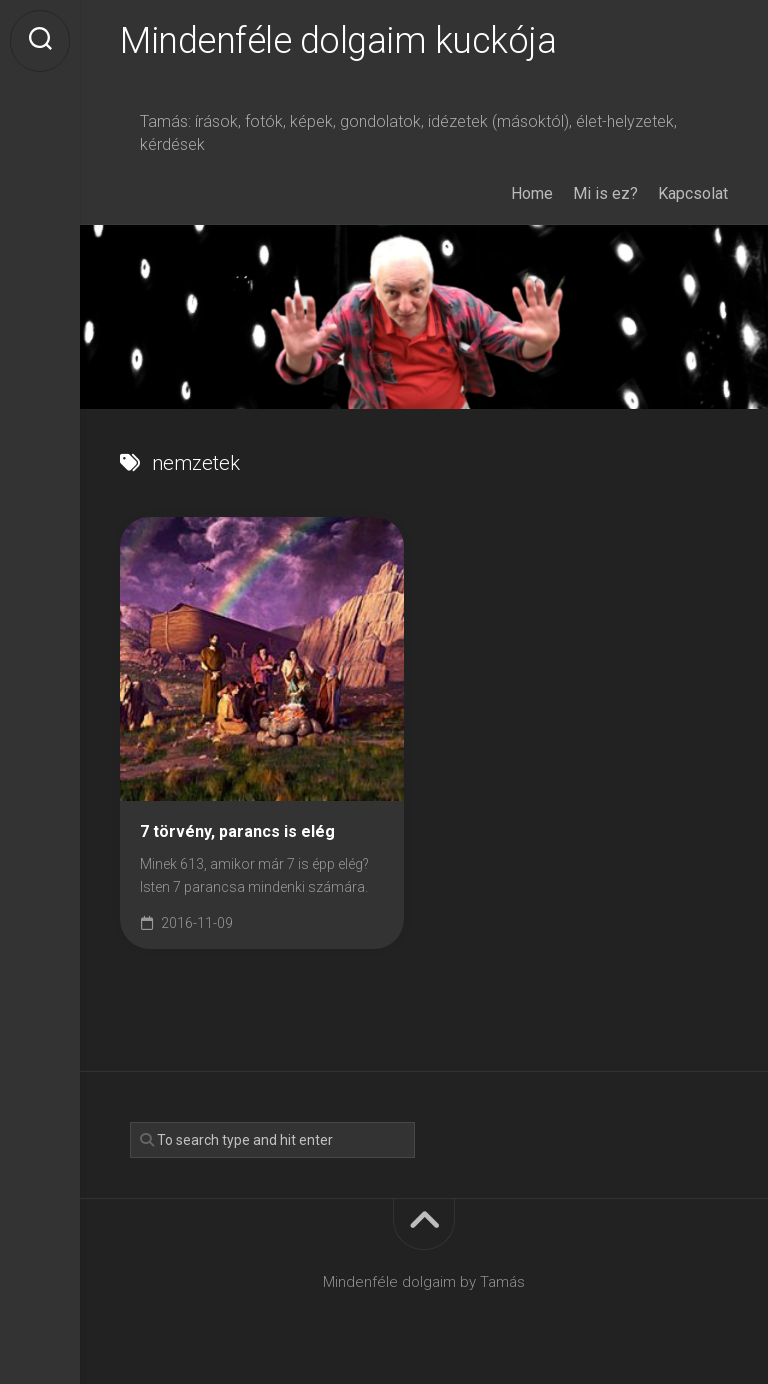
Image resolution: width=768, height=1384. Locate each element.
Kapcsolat (693, 193)
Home (532, 193)
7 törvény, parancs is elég (237, 831)
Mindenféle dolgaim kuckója (338, 41)
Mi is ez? (605, 193)
